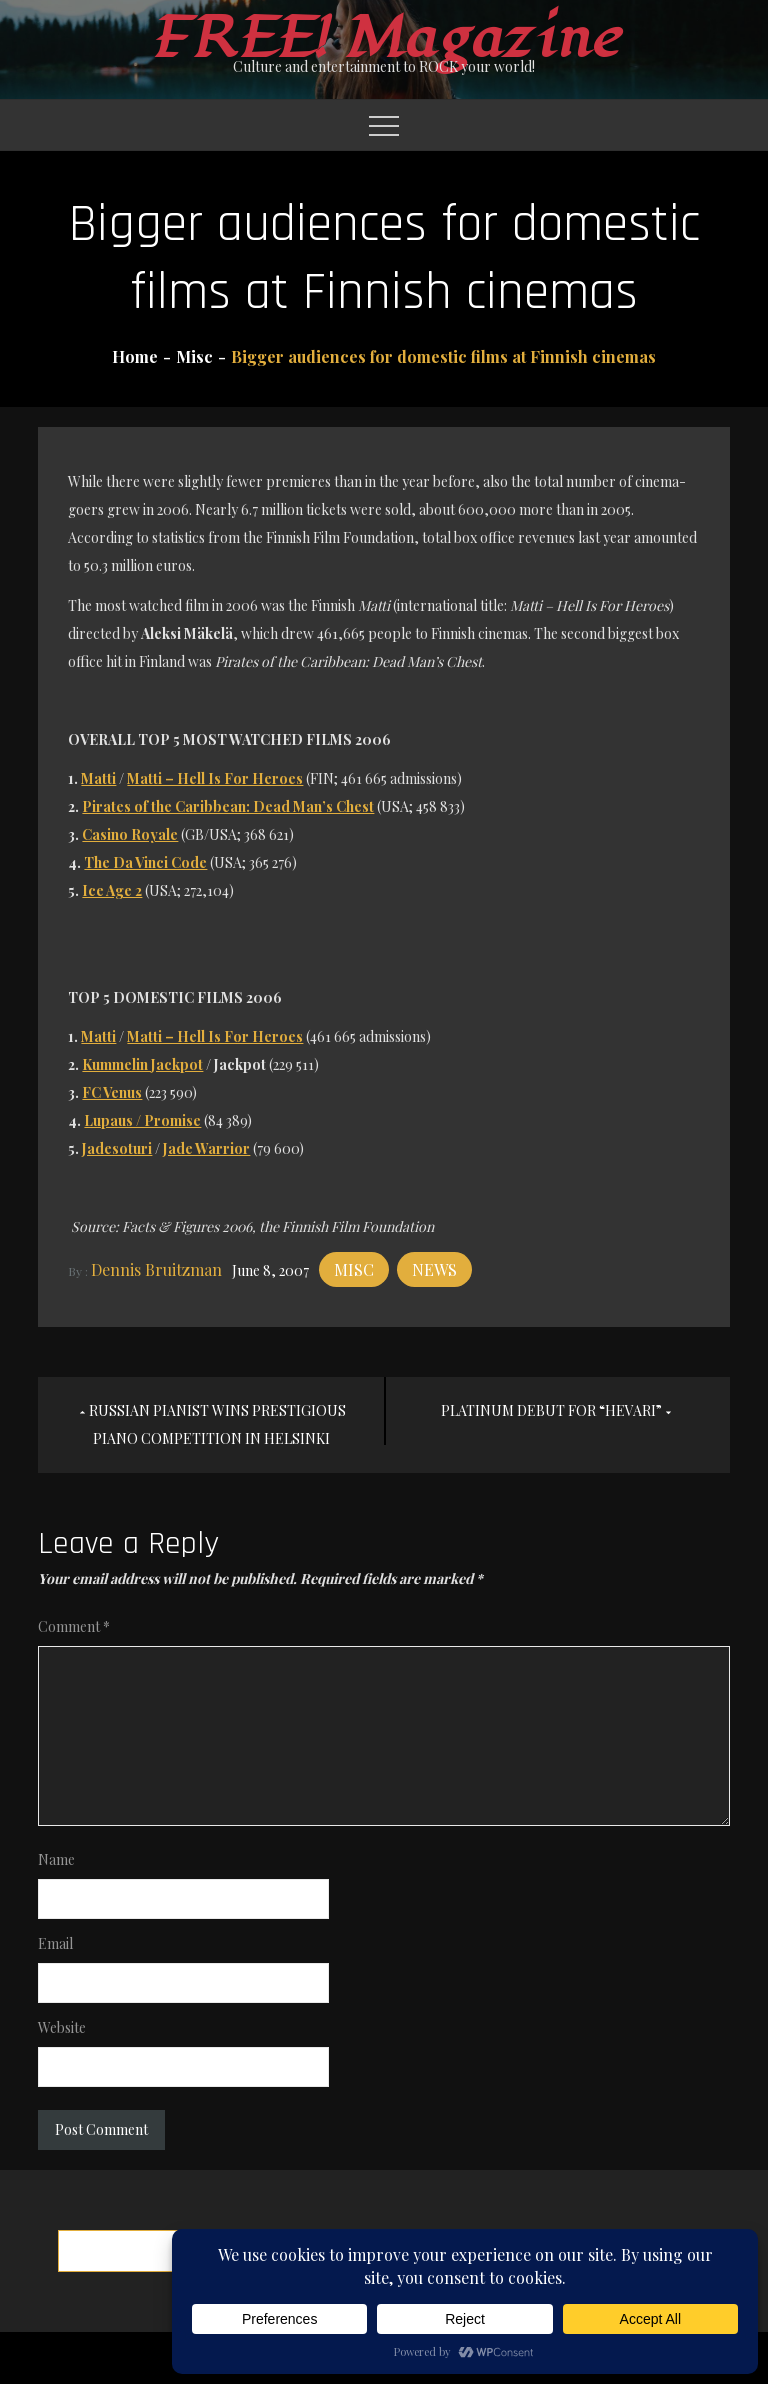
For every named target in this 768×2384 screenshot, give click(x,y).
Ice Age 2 (112, 890)
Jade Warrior (206, 1148)
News (434, 1269)
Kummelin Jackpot (142, 1064)
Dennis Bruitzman (156, 1269)
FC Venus (112, 1092)
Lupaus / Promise (142, 1120)
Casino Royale (130, 834)
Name (56, 1859)
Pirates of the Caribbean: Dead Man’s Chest (228, 806)
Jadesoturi (117, 1148)
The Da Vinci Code (145, 862)
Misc (354, 1269)
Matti (98, 778)
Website (62, 2027)
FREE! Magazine (384, 38)
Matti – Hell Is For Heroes (215, 778)
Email (55, 1943)
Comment (74, 1626)
